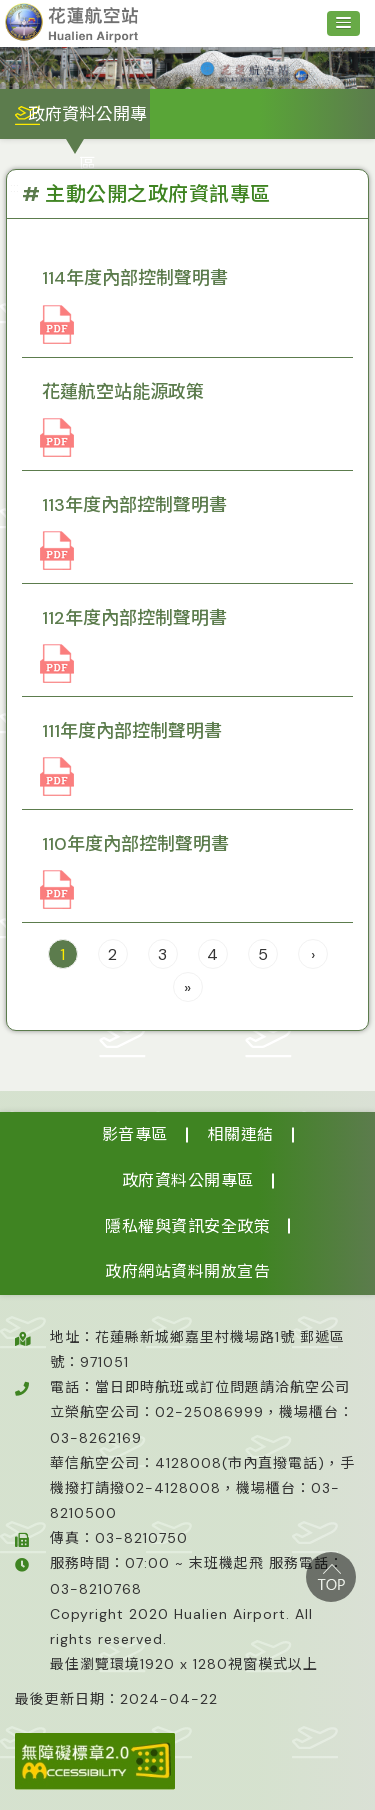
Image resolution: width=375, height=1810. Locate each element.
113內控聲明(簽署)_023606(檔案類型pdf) (57, 551)
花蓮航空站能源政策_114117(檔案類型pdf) (57, 438)
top (331, 1577)
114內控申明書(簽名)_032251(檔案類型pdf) (57, 325)
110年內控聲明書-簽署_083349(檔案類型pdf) (57, 890)
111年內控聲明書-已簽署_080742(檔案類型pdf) (57, 777)
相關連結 (241, 1134)
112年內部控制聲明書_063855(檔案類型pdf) (57, 664)
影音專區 (135, 1134)
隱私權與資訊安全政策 (187, 1226)
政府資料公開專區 (188, 1180)
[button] (343, 23)
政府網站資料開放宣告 (187, 1271)
